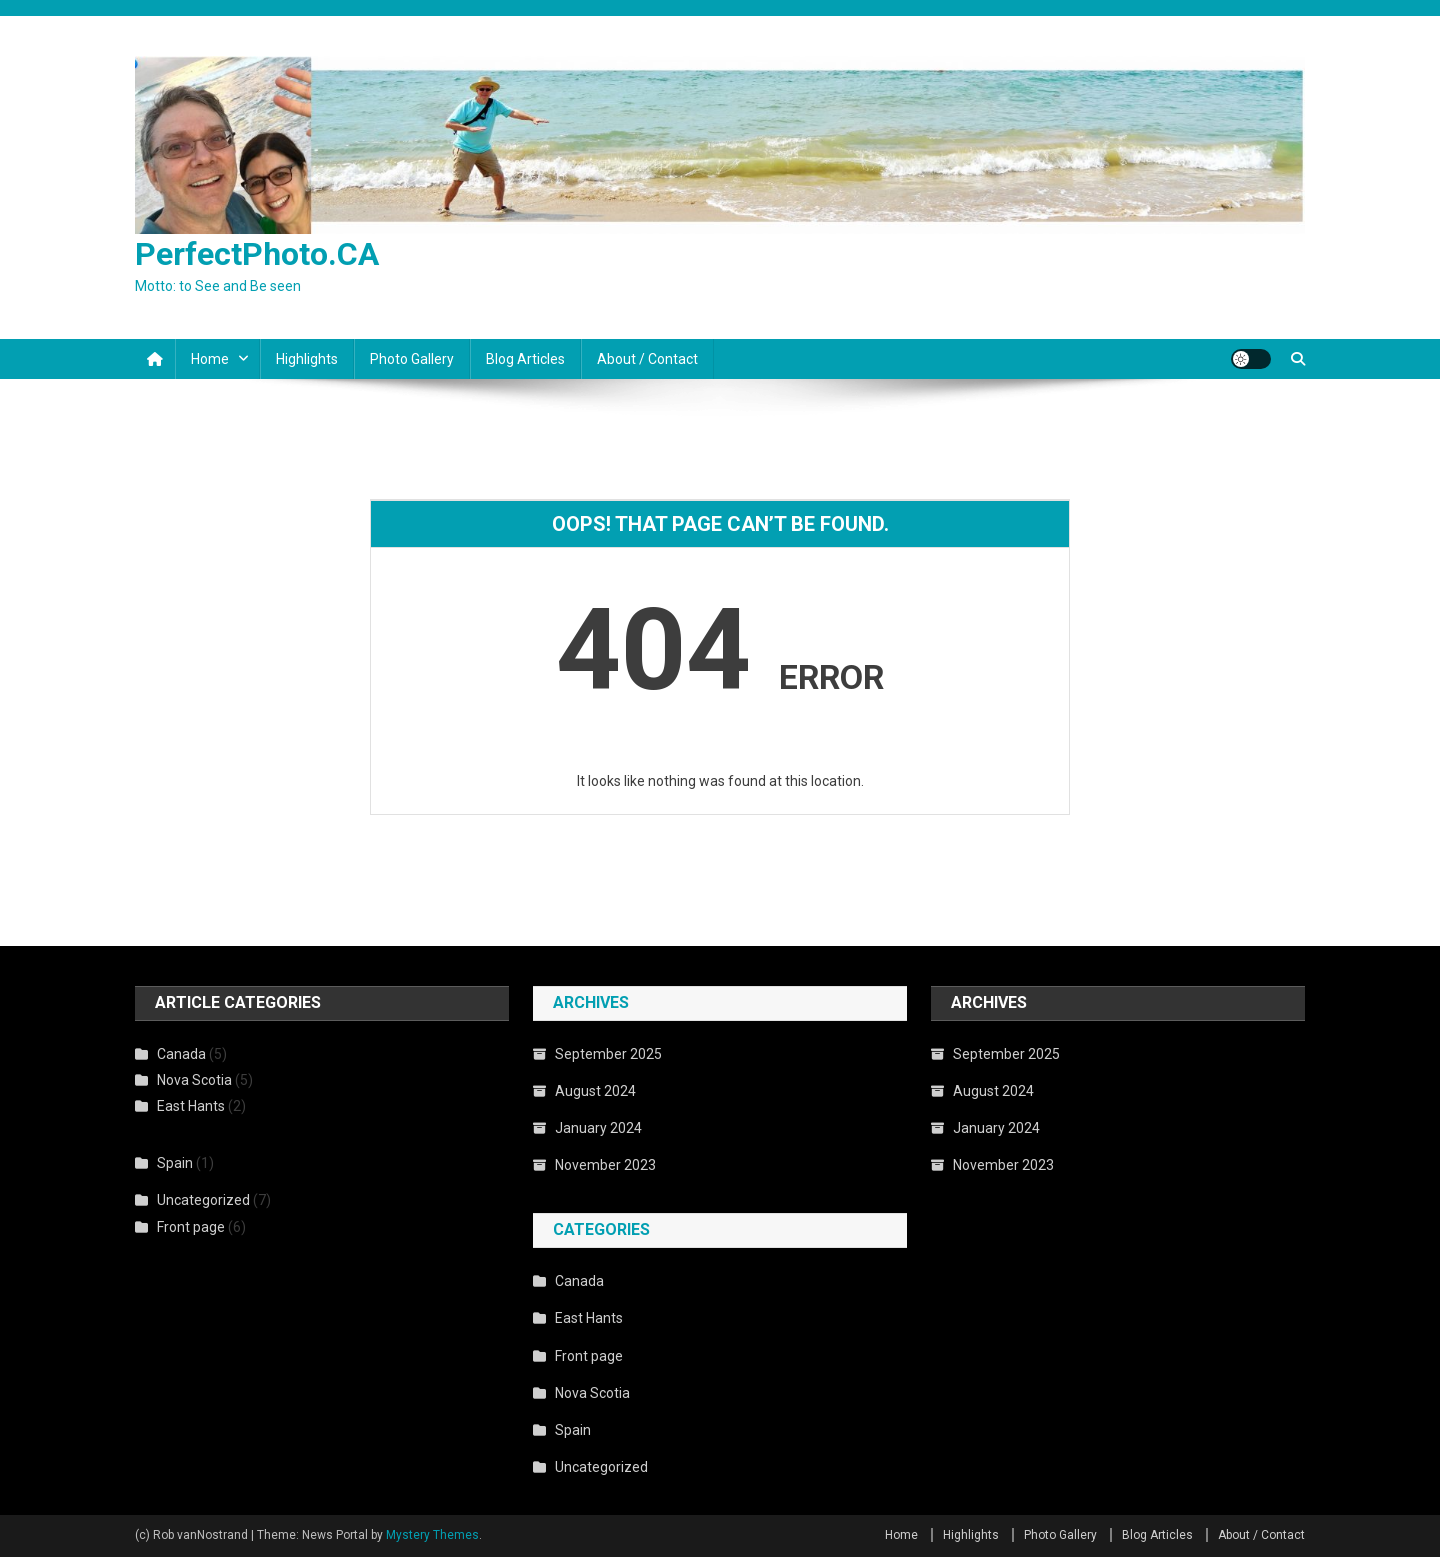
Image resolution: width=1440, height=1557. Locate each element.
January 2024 (598, 1128)
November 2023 (605, 1165)
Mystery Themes (432, 1535)
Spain (175, 1163)
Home (210, 359)
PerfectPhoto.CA (257, 254)
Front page (191, 1227)
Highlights (307, 359)
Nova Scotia (194, 1080)
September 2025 (608, 1054)
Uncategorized (203, 1200)
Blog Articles (525, 359)
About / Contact (647, 359)
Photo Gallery (412, 359)
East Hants (191, 1106)
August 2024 (595, 1091)
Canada (181, 1054)
